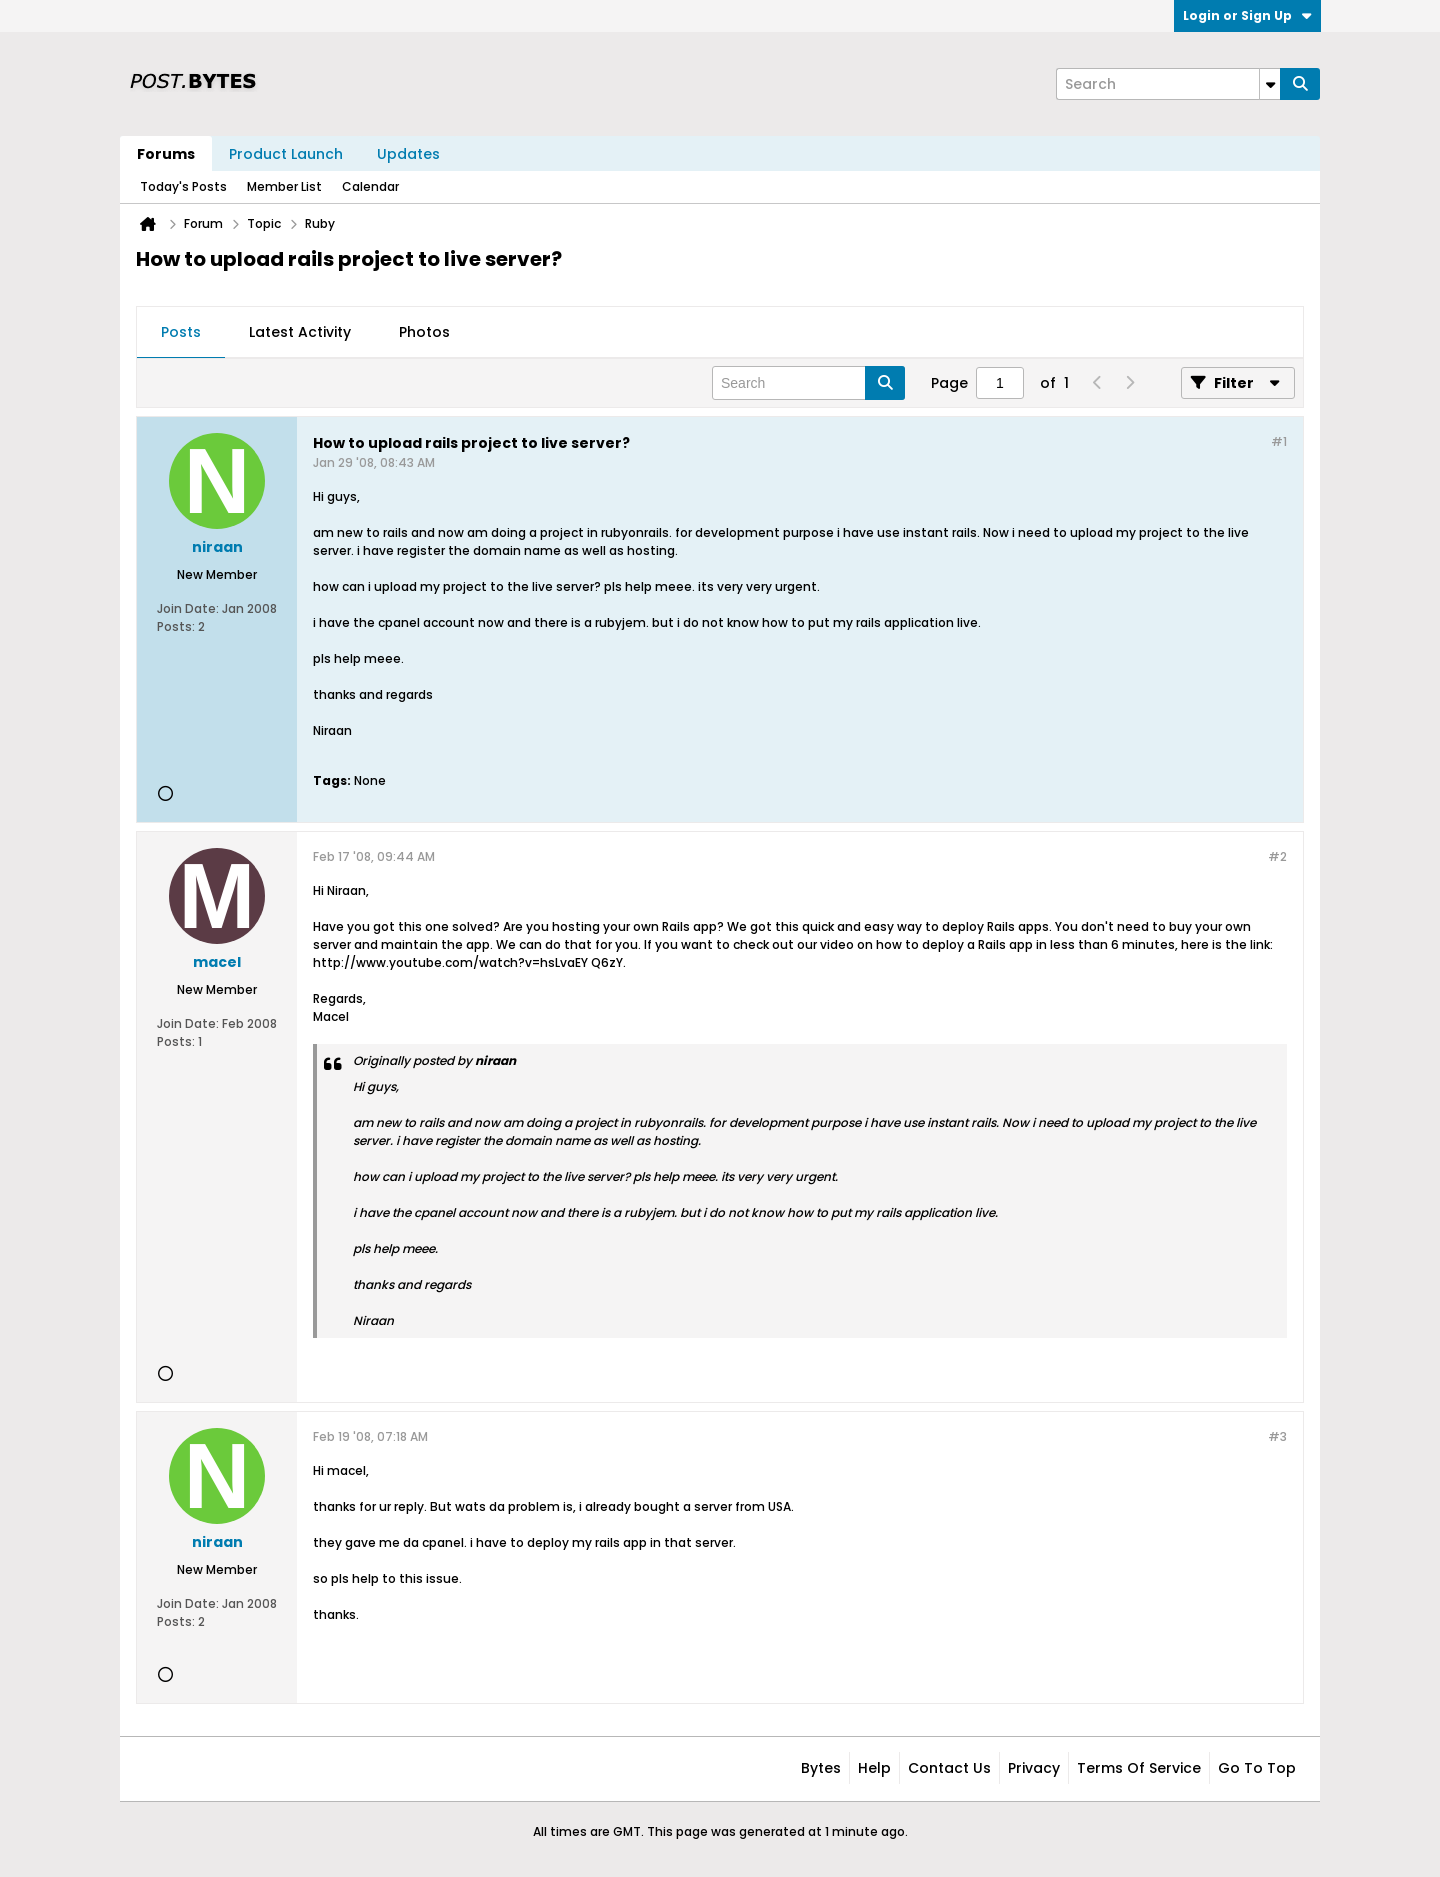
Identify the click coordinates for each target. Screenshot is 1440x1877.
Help (874, 1768)
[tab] (181, 333)
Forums (166, 154)
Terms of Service (1139, 1768)
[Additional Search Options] (1270, 84)
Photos (424, 332)
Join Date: (188, 608)
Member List (284, 186)
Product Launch (286, 154)
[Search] (1168, 84)
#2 (1277, 856)
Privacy (1034, 1768)
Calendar (370, 186)
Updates (408, 154)
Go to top (1257, 1768)
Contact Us (949, 1768)
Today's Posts (183, 186)
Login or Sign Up (1247, 15)
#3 (1277, 1436)
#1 (1279, 441)
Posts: (176, 626)
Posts (181, 332)
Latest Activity (300, 332)
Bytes (821, 1768)
